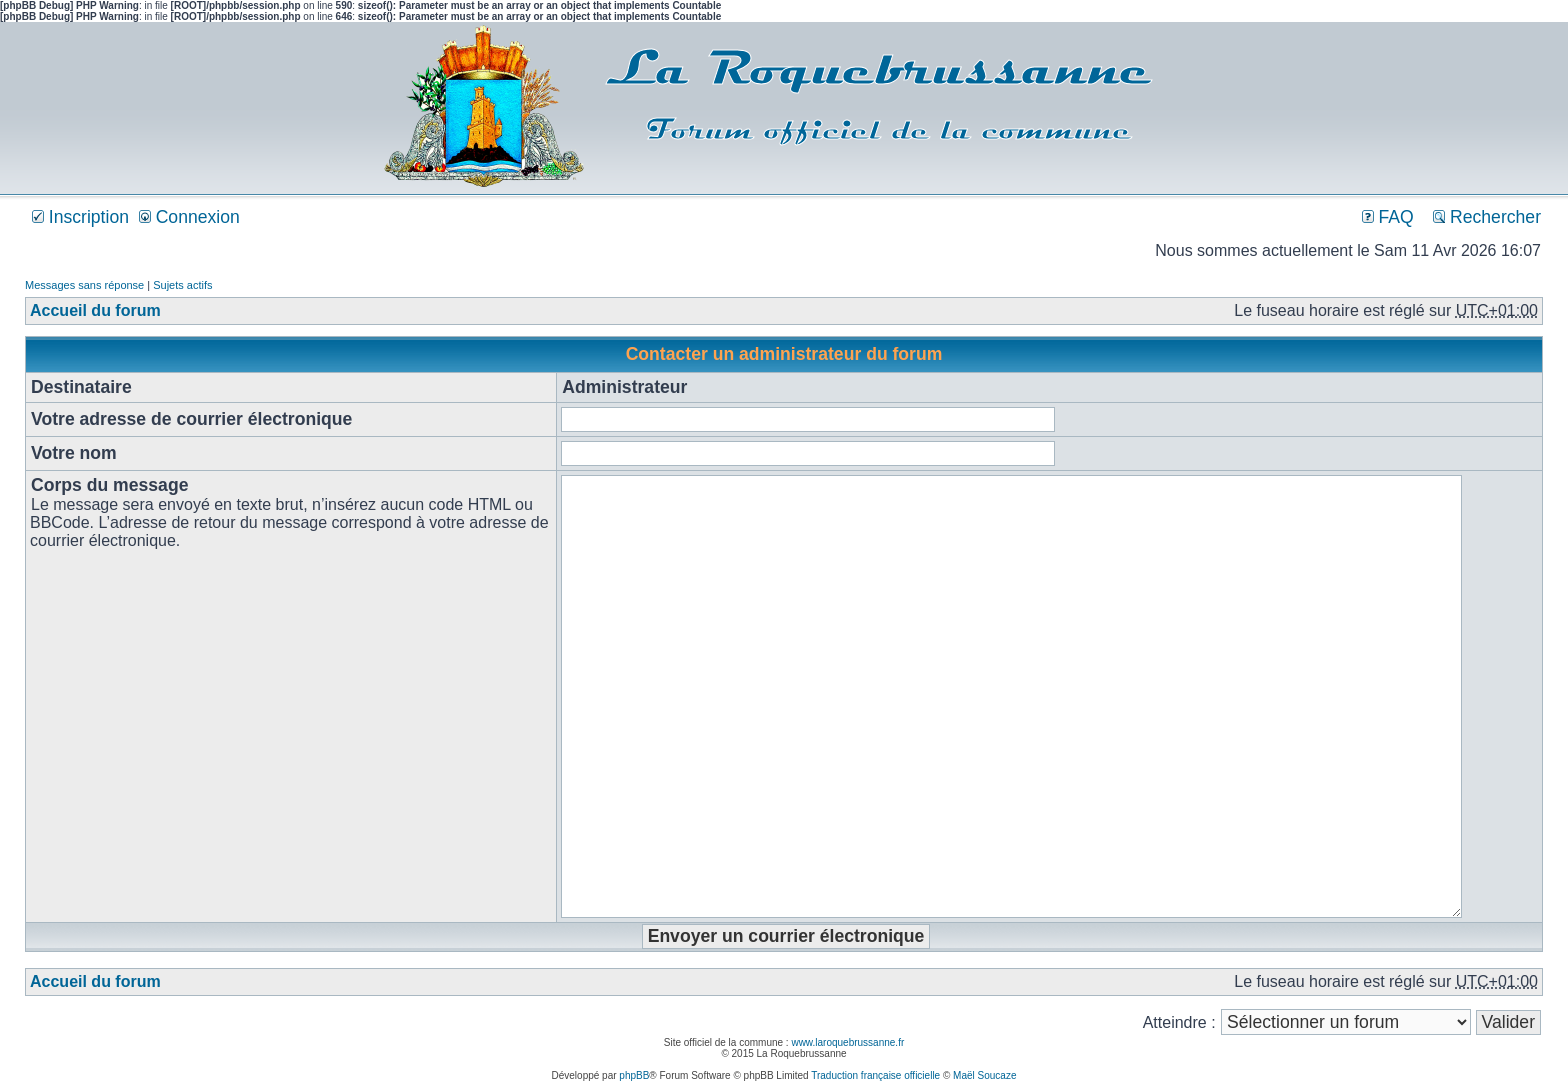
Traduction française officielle (875, 1075)
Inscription (80, 217)
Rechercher (1487, 217)
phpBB (634, 1075)
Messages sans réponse (84, 285)
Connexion (189, 217)
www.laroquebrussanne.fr (847, 1042)
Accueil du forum (95, 310)
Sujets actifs (182, 285)
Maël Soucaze (984, 1075)
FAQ (1388, 217)
